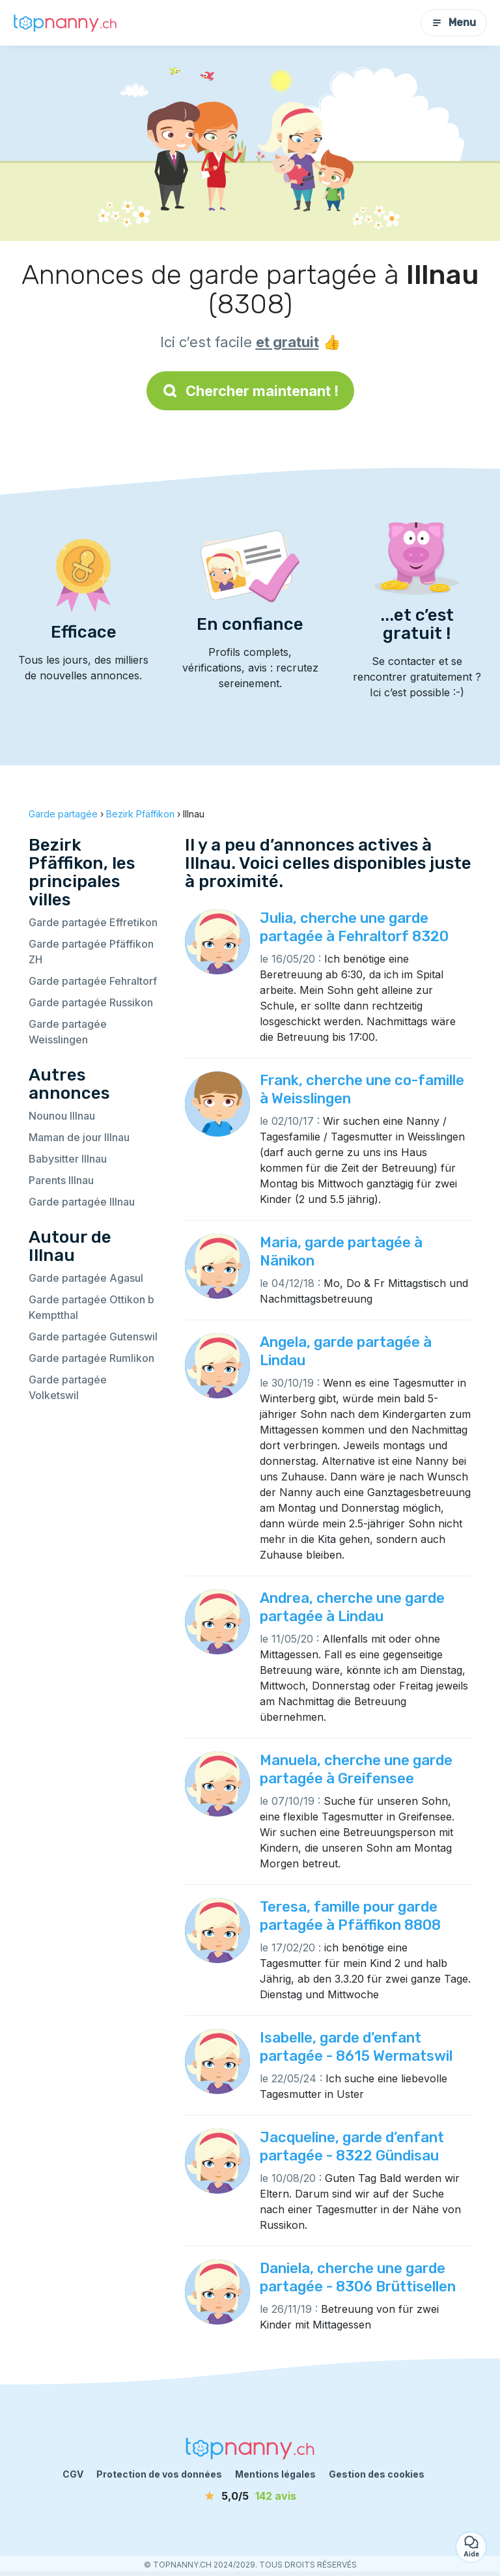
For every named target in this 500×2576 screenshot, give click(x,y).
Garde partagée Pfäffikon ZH (91, 951)
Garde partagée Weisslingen (68, 1031)
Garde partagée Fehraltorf (93, 980)
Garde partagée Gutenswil (93, 1336)
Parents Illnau (61, 1180)
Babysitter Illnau (68, 1158)
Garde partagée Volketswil (68, 1387)
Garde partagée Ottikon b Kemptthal (91, 1307)
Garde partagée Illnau (82, 1201)
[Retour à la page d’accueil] (65, 23)
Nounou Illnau (62, 1115)
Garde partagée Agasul (86, 1277)
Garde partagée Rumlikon (91, 1358)
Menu (454, 22)
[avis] (250, 2496)
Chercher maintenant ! (250, 390)
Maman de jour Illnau (79, 1137)
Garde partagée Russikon (91, 1002)
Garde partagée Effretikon (93, 922)
